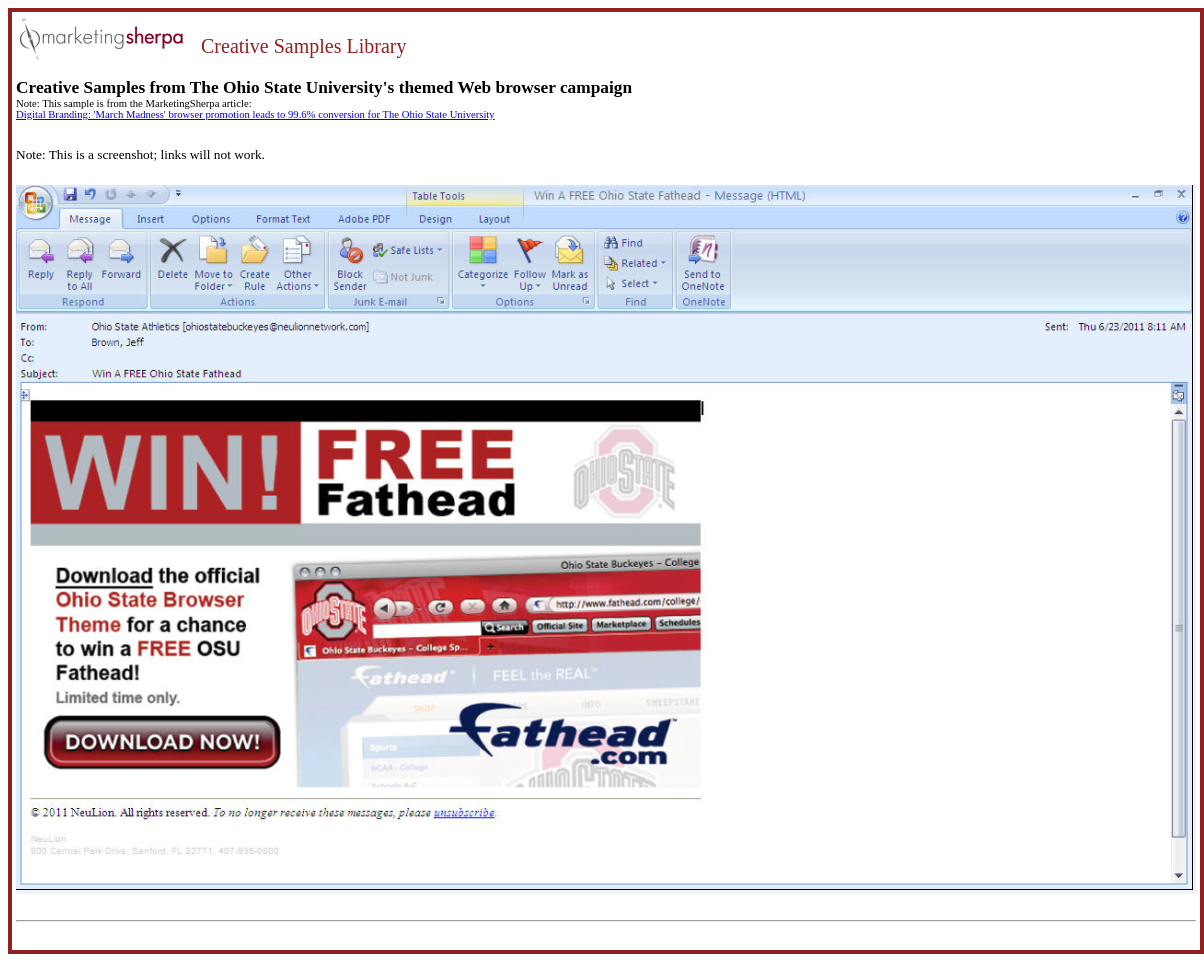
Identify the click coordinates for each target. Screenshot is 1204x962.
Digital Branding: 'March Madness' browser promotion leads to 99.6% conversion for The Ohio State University (255, 114)
